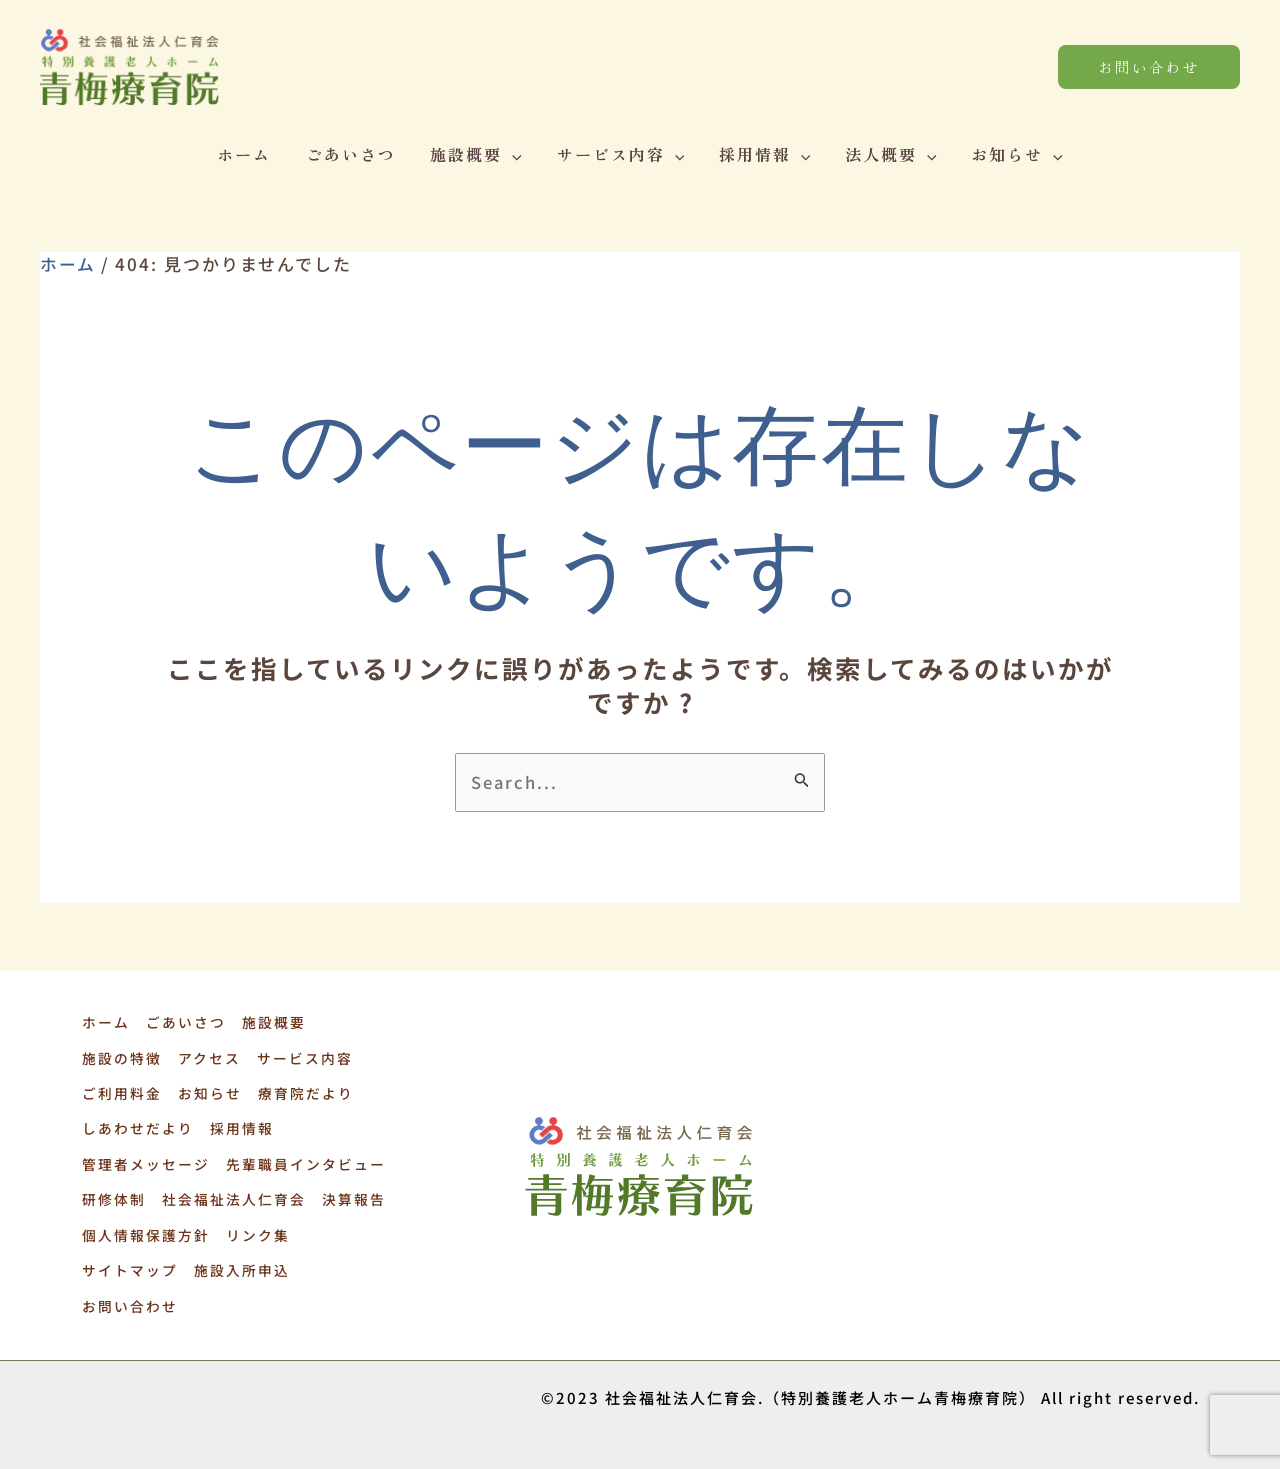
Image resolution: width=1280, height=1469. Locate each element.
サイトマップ (128, 1262)
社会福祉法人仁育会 (231, 1194)
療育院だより (302, 1092)
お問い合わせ (128, 1296)
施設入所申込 (239, 1262)
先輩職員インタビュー (303, 1160)
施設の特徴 (120, 1058)
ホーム (252, 154)
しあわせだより (136, 1126)
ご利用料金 (120, 1092)
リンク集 (255, 1228)
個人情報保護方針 (144, 1228)
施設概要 (479, 154)
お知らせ (1009, 154)
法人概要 (886, 154)
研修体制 (112, 1194)
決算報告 (350, 1194)
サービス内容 (621, 154)
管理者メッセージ (144, 1160)
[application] (515, 154)
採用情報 (762, 154)
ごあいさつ (356, 154)
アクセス (206, 1058)
